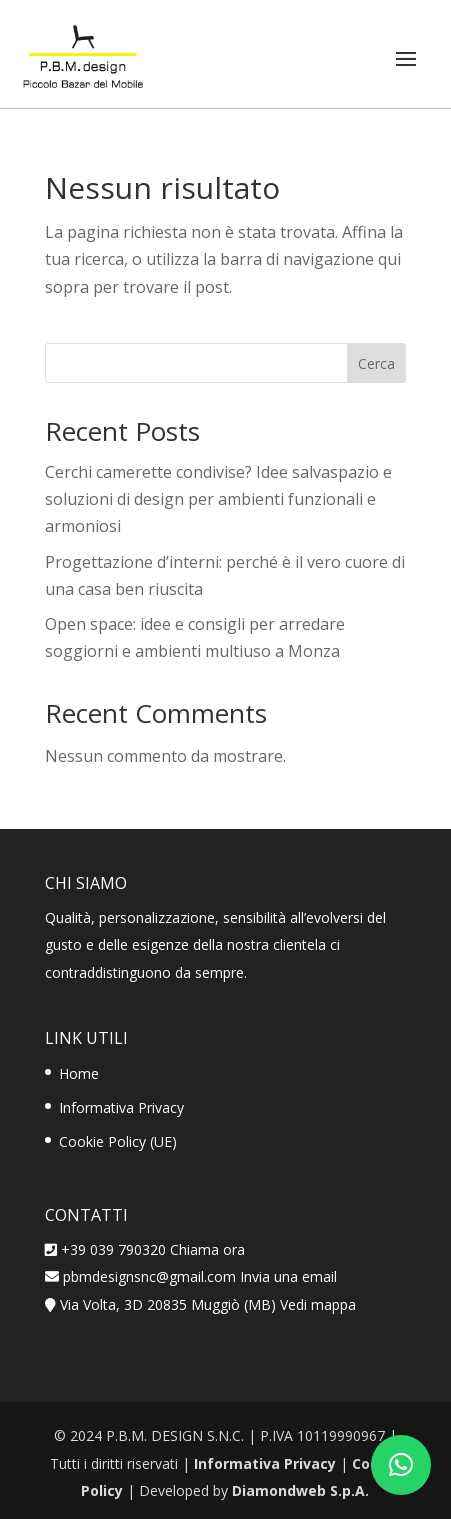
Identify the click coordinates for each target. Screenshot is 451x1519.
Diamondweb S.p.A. (300, 1490)
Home (79, 1073)
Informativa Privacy (121, 1107)
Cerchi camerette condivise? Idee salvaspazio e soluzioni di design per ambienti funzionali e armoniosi (218, 499)
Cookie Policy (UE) (118, 1141)
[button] (401, 1465)
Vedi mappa (318, 1304)
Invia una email (288, 1276)
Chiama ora (207, 1249)
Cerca (376, 363)
